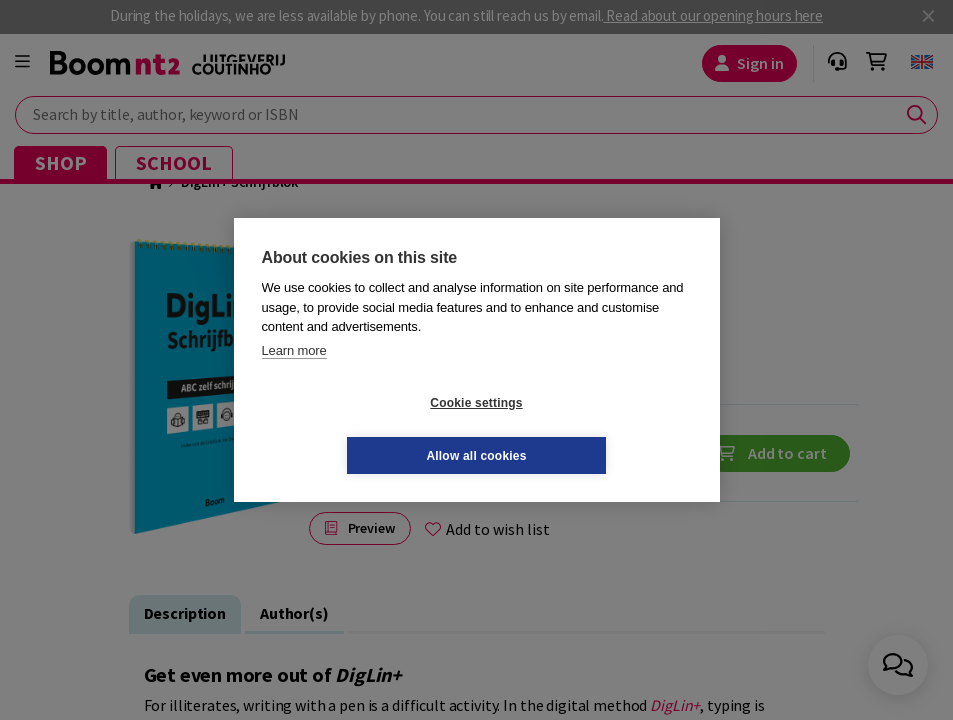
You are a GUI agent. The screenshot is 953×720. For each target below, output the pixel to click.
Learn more (294, 376)
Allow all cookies (595, 429)
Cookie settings (357, 429)
